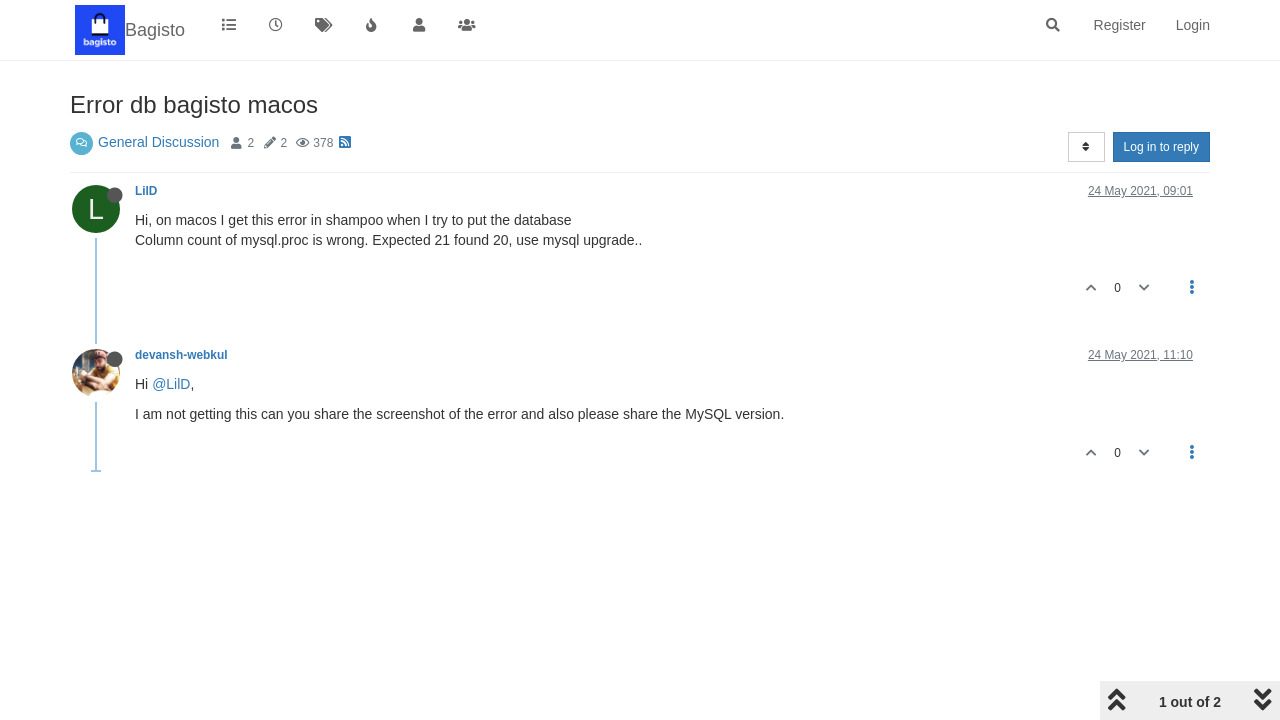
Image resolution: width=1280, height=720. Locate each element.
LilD (146, 191)
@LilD (171, 384)
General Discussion (158, 142)
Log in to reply (1161, 147)
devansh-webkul (181, 355)
